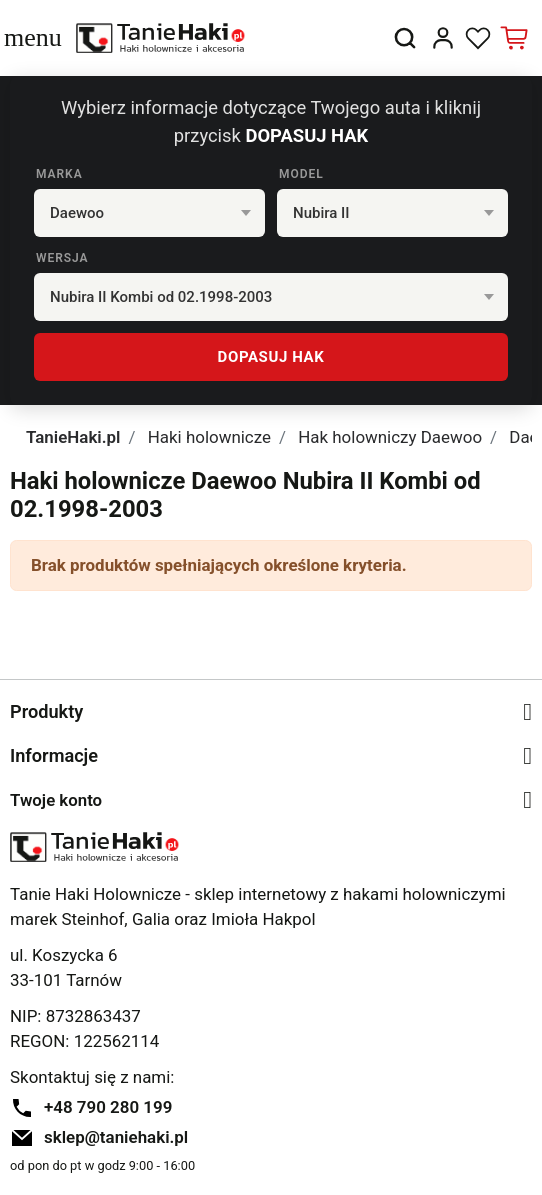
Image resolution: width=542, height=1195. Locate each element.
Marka (59, 174)
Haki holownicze (209, 437)
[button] (405, 37)
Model (301, 174)
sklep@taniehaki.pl (116, 1137)
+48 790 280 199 (108, 1107)
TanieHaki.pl (73, 437)
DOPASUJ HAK (271, 357)
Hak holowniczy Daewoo (390, 437)
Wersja (62, 258)
